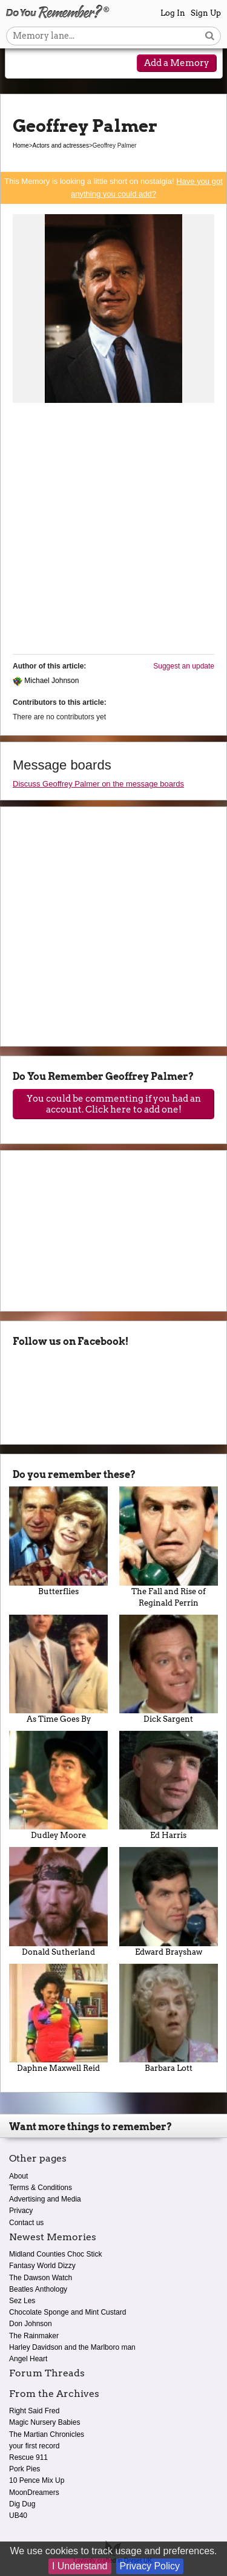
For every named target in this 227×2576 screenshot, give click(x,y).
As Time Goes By (59, 1669)
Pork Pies (24, 2469)
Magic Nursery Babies (44, 2422)
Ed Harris (169, 1785)
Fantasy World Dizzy (42, 2265)
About (18, 2176)
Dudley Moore (59, 1785)
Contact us (26, 2222)
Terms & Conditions (40, 2187)
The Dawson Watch (40, 2278)
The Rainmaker (34, 2336)
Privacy (21, 2210)
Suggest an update (183, 666)
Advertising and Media (45, 2199)
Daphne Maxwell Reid (59, 2018)
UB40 (18, 2515)
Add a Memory (176, 62)
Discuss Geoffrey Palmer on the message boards (98, 783)
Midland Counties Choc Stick (55, 2254)
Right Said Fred (34, 2411)
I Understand (80, 2566)
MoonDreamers (34, 2492)
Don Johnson (30, 2323)
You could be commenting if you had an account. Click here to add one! (114, 1104)
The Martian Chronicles (46, 2434)
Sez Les (22, 2300)
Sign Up (206, 13)
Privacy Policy (150, 2566)
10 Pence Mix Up (36, 2480)
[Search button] (209, 36)
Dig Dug (22, 2504)
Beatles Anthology (38, 2289)
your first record (34, 2446)
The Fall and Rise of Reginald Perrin (169, 1546)
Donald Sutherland (59, 1901)
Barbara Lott (169, 2018)
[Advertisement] (113, 531)
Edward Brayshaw (169, 1901)
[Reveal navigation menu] (22, 64)
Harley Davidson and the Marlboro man (72, 2347)
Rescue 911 (28, 2457)
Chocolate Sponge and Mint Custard (67, 2312)
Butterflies (59, 1540)
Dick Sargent (169, 1669)
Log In (172, 13)
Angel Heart (28, 2359)
